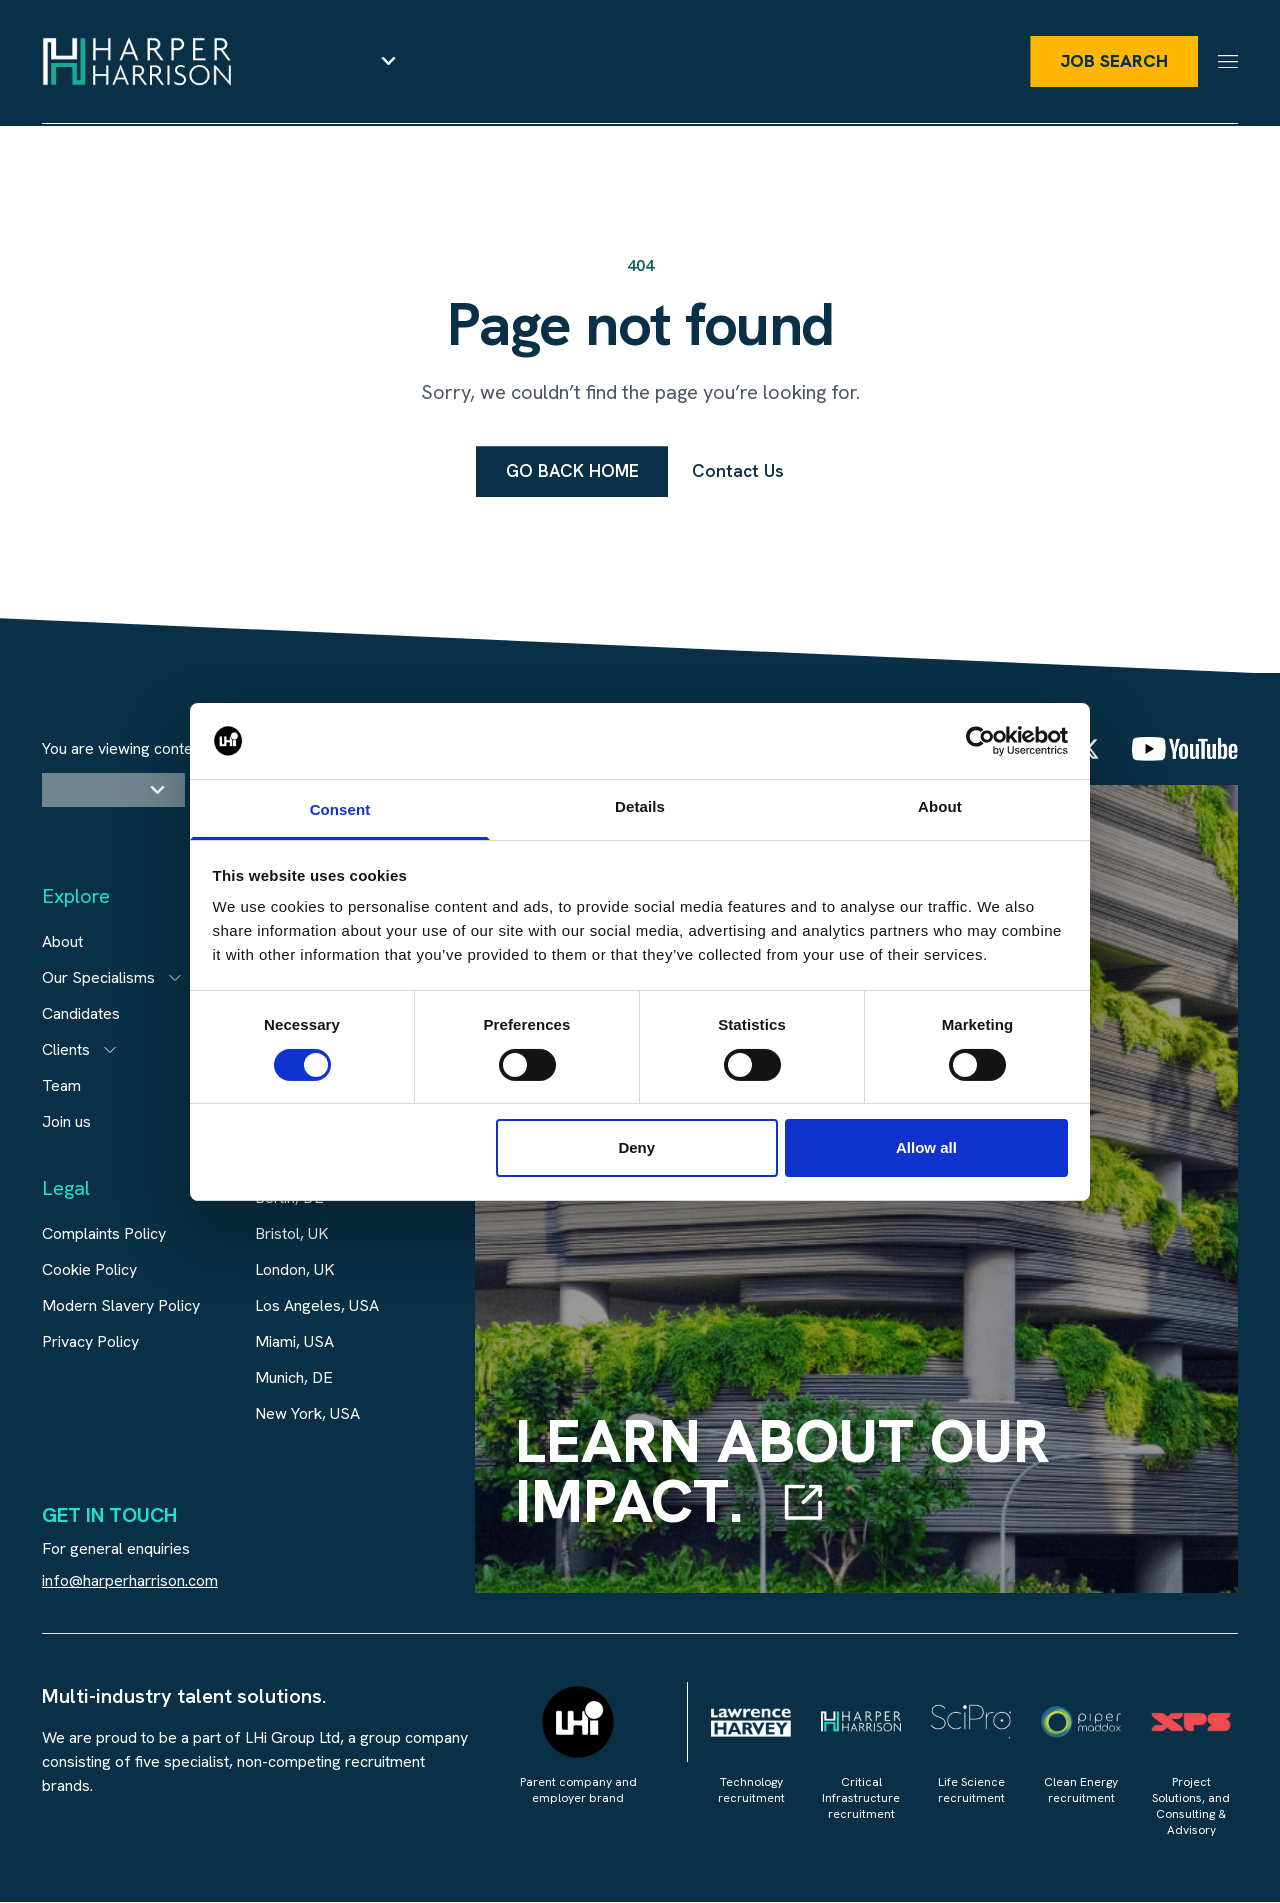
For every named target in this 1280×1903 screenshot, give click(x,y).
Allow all (926, 1147)
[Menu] (1228, 62)
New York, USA (307, 1414)
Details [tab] (640, 806)
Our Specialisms (98, 978)
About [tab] (940, 806)
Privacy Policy (90, 1342)
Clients (66, 1050)
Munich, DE (294, 1378)
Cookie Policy (89, 1270)
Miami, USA (294, 1342)
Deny (636, 1147)
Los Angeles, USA (317, 1306)
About (62, 942)
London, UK (295, 1270)
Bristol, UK (292, 1234)
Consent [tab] (340, 809)
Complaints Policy (104, 1234)
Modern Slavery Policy (121, 1306)
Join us (66, 1122)
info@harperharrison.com (130, 1581)
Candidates (81, 1014)
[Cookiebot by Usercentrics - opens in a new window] (980, 741)
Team (61, 1086)
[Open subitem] (175, 979)
